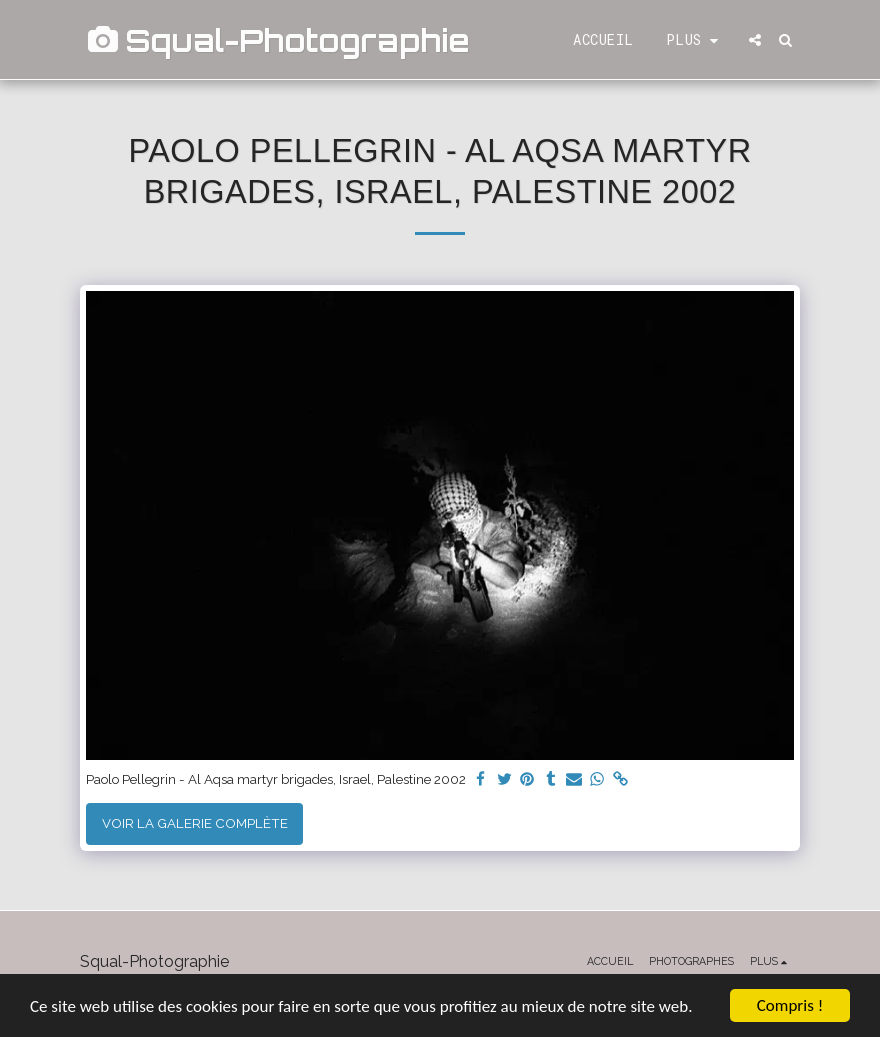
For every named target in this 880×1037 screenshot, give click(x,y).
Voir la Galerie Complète (195, 823)
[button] (755, 40)
